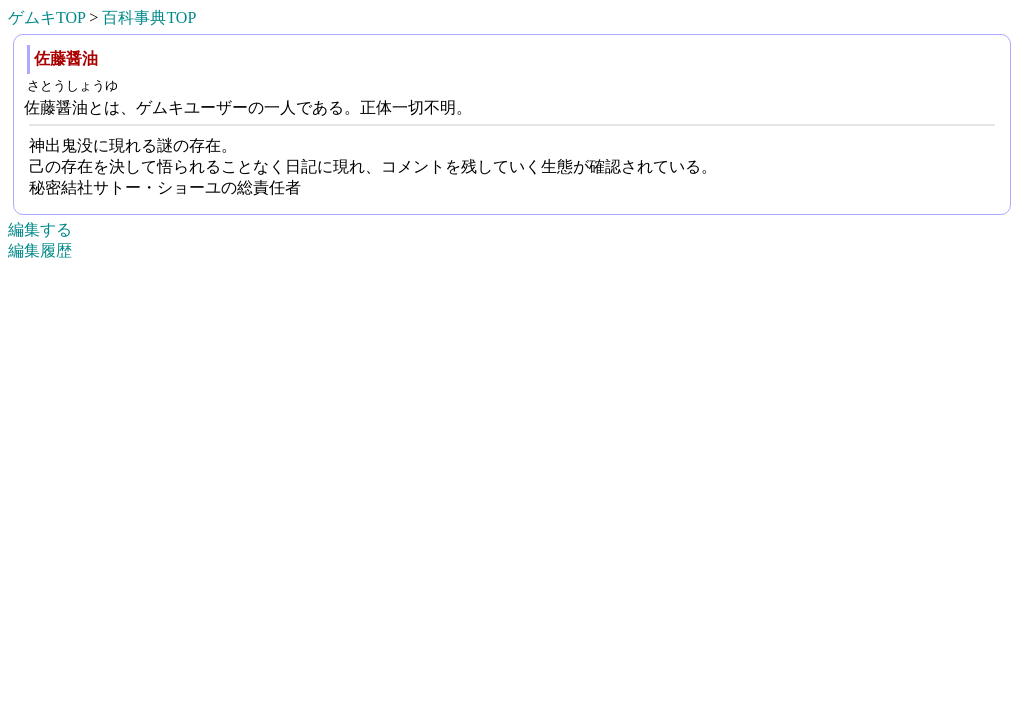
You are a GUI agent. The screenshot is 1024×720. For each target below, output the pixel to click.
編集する (40, 229)
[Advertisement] (512, 691)
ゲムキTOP (46, 17)
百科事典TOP (149, 17)
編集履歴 (40, 250)
